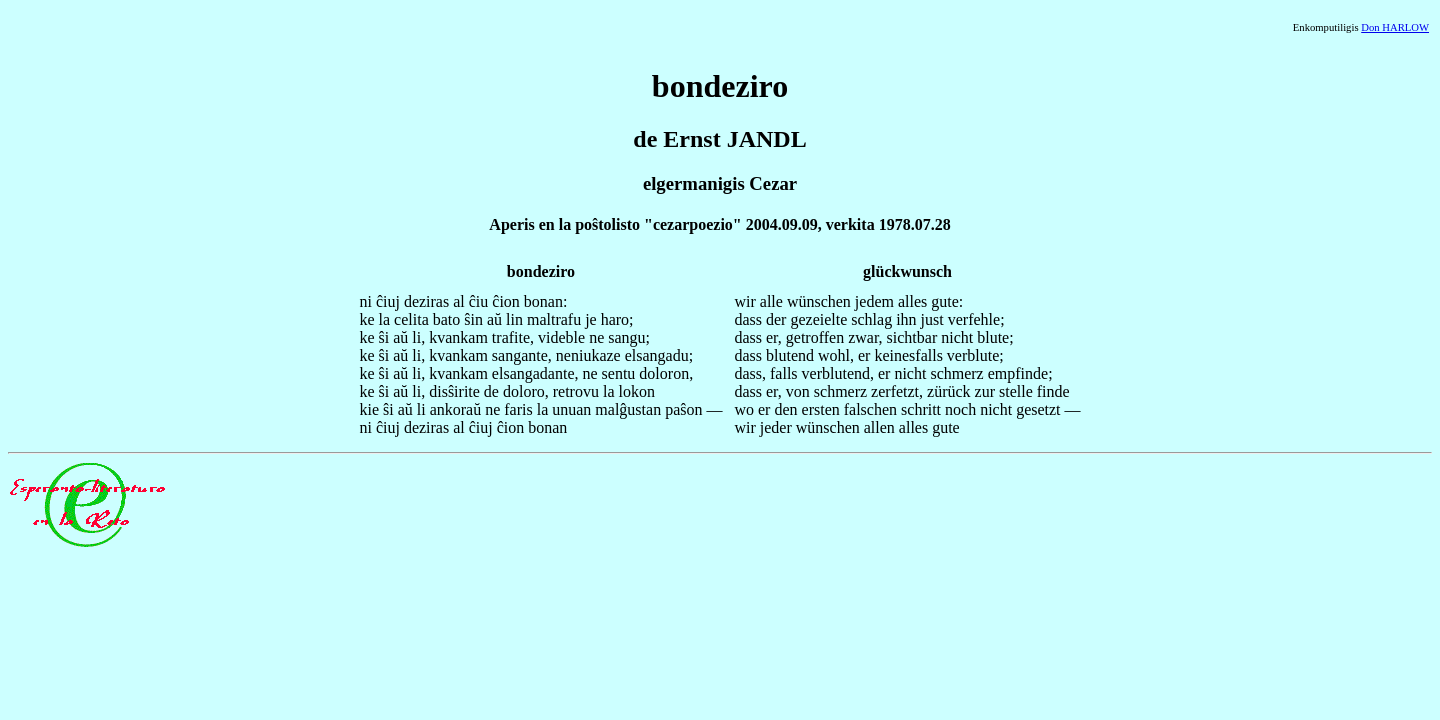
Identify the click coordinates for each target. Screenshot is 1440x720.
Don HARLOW (1395, 27)
